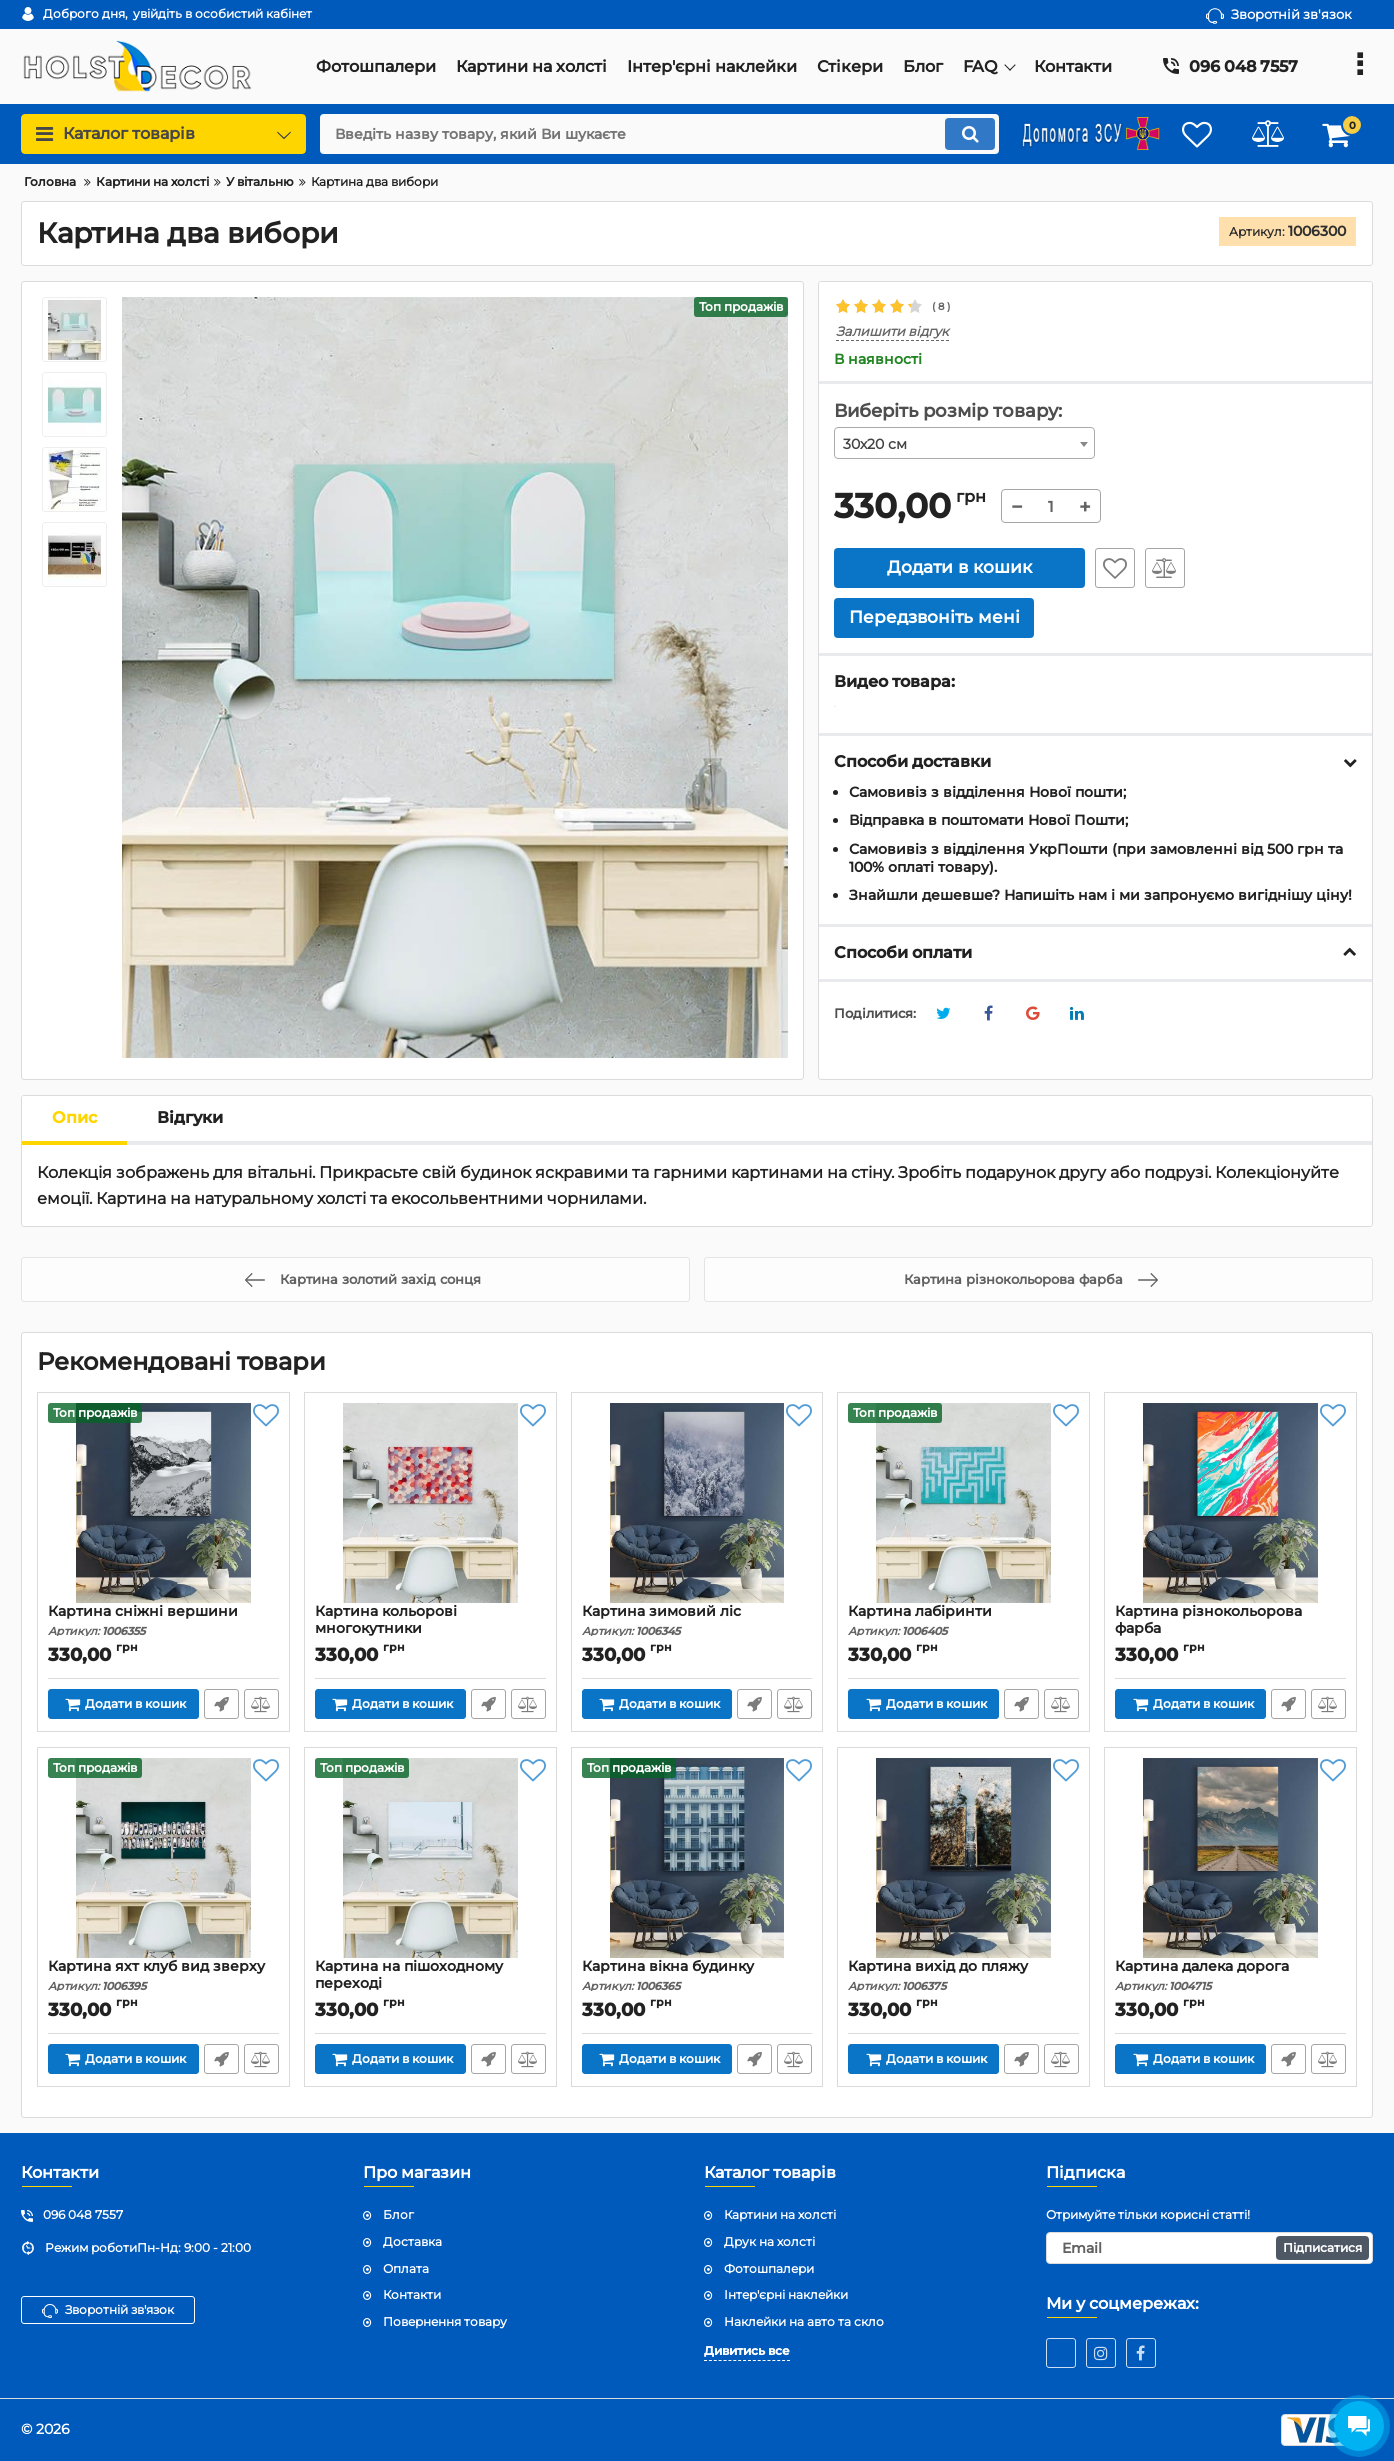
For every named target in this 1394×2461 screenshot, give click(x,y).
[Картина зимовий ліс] (697, 1503)
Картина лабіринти (963, 1620)
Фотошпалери (769, 2268)
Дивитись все (747, 2350)
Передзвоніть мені (221, 1704)
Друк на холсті (769, 2241)
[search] (659, 134)
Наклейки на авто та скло (804, 2321)
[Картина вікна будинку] (697, 1858)
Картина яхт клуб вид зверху (163, 1975)
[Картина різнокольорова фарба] (1230, 1503)
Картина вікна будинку (697, 1975)
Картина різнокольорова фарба (1230, 1629)
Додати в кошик (959, 567)
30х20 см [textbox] (875, 444)
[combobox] (965, 443)
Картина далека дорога (1230, 1975)
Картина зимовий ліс (697, 1620)
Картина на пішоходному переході (430, 1984)
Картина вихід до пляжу (963, 1975)
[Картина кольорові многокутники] (430, 1503)
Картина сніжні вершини (163, 1620)
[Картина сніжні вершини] (163, 1503)
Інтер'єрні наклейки (786, 2294)
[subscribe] (1210, 2248)
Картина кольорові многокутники (430, 1629)
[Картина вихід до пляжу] (963, 1858)
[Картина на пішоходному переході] (430, 1858)
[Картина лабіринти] (963, 1503)
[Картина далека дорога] (1230, 1858)
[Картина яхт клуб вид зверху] (163, 1858)
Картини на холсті (780, 2214)
